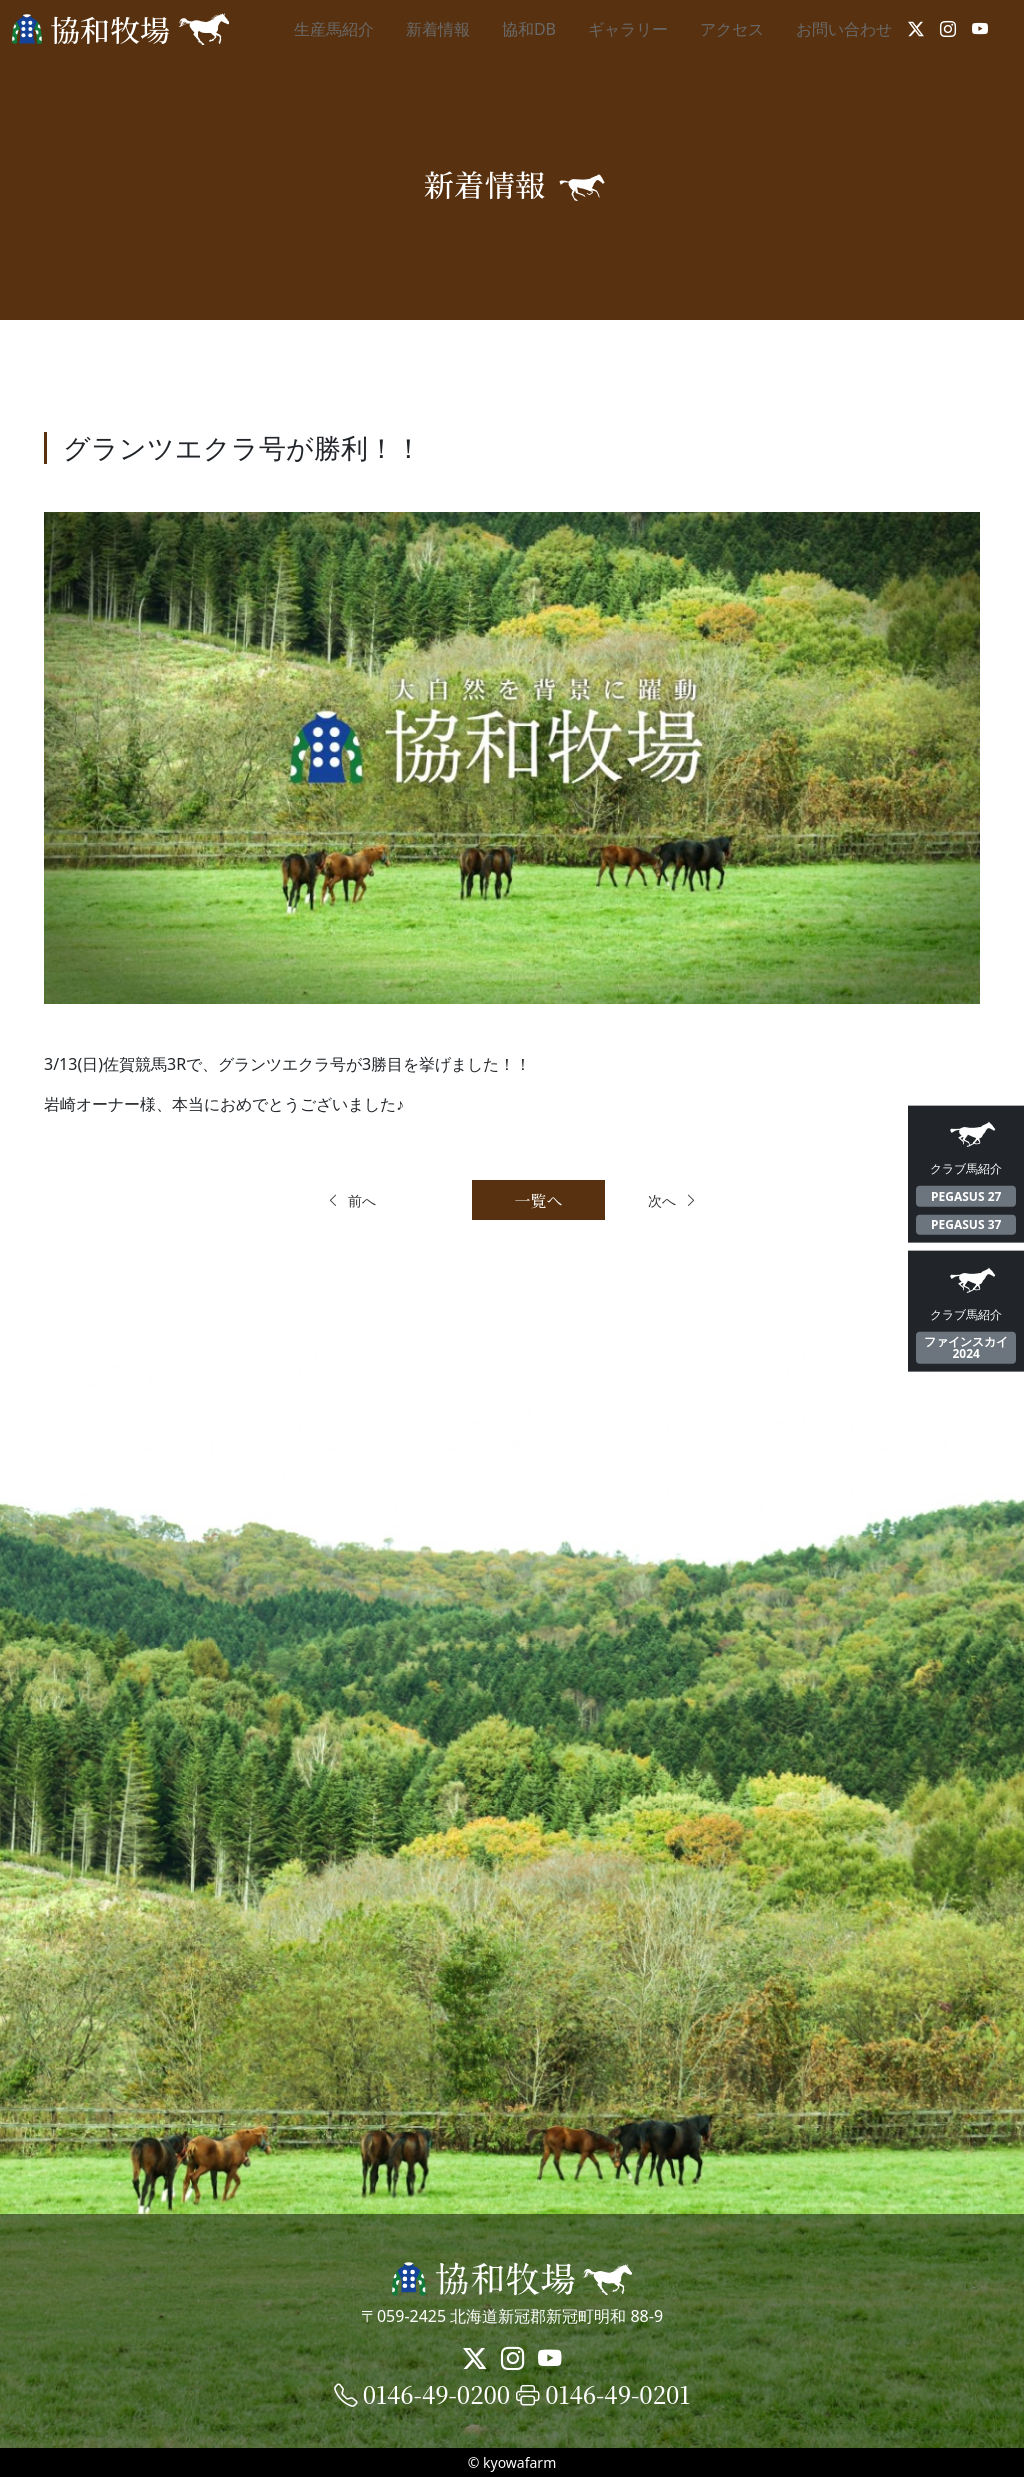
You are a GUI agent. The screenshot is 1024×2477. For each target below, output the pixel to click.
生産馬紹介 (334, 29)
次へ (696, 1200)
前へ (328, 1200)
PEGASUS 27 (966, 1195)
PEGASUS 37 (966, 1224)
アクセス (732, 29)
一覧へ (512, 1200)
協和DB (529, 29)
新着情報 (438, 29)
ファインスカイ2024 (966, 1347)
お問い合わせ (844, 29)
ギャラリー (628, 29)
